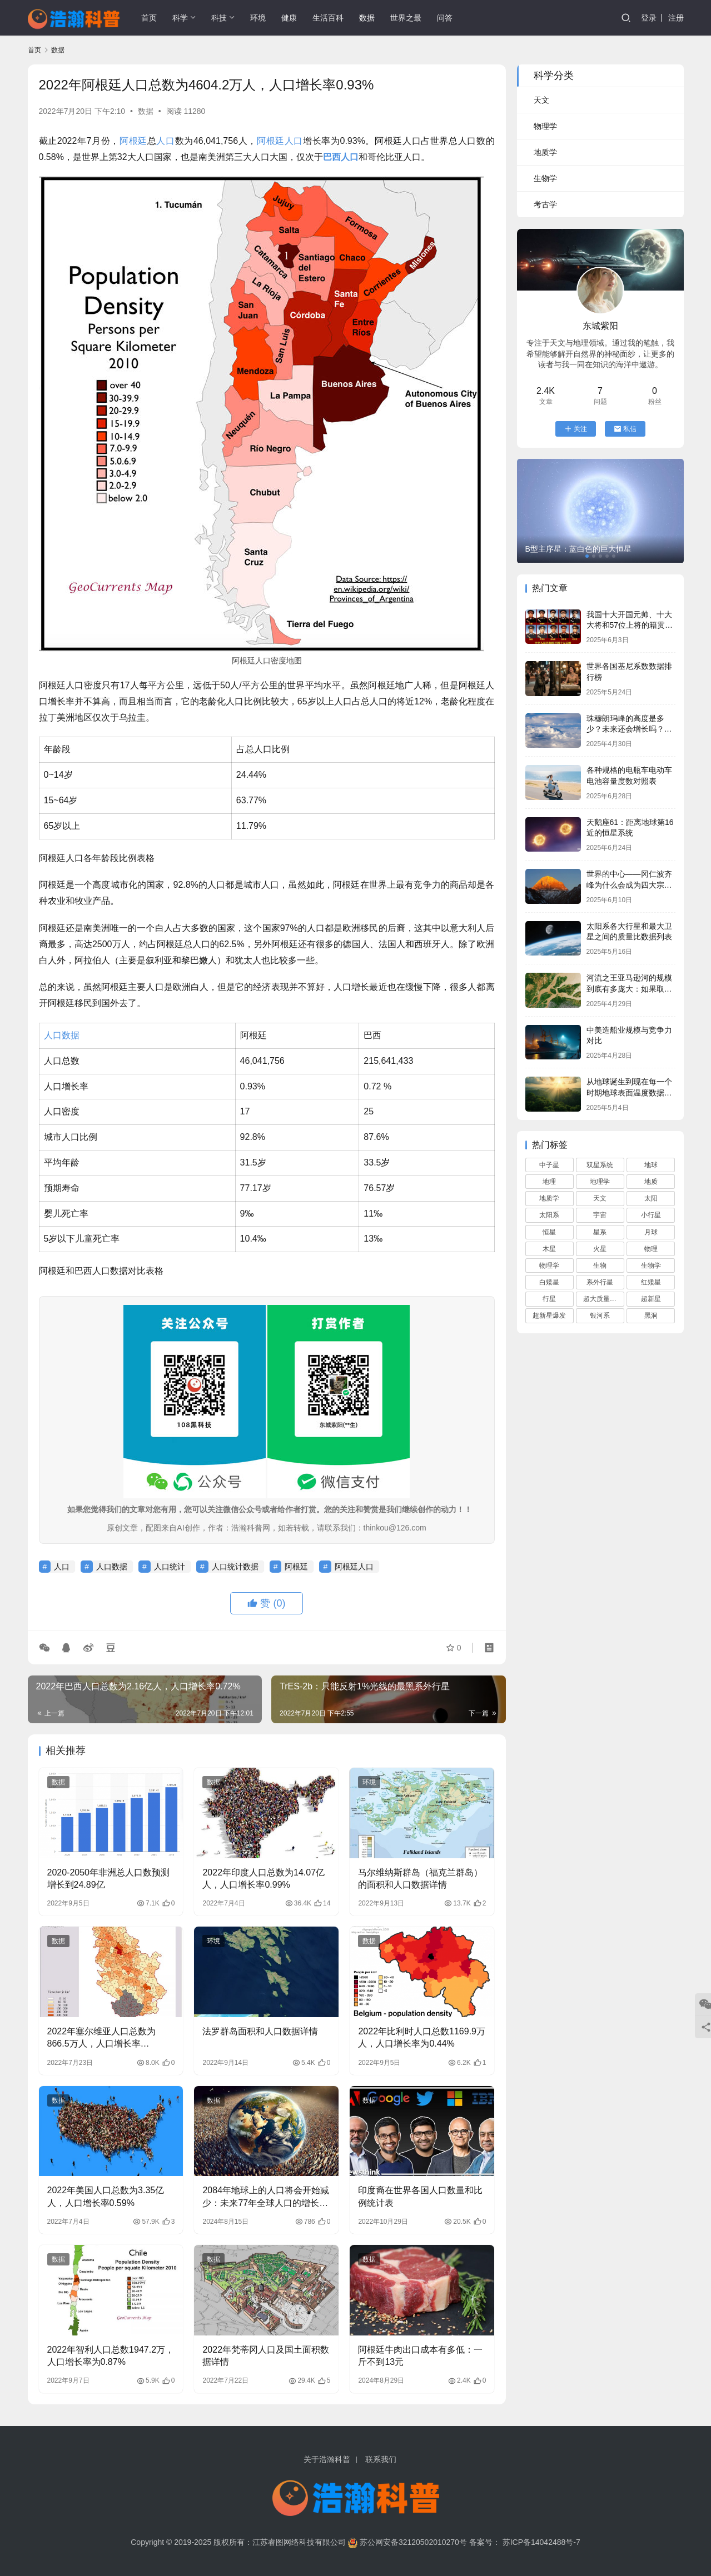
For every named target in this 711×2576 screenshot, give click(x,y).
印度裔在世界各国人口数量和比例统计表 (420, 2196)
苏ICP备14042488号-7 (541, 2542)
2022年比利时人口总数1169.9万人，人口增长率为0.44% (421, 2037)
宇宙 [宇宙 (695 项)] (599, 1215)
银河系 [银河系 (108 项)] (600, 1315)
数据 (367, 17)
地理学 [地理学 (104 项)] (600, 1182)
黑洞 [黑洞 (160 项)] (651, 1315)
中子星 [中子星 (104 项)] (549, 1165)
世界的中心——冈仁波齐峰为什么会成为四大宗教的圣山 (629, 884)
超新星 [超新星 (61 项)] (651, 1299)
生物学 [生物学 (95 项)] (651, 1265)
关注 (575, 429)
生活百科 (328, 17)
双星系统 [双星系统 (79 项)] (599, 1165)
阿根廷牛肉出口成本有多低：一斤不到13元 (420, 2356)
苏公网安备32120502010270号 (413, 2542)
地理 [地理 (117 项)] (549, 1182)
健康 (289, 17)
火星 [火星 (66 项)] (599, 1249)
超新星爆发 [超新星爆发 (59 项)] (549, 1315)
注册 (676, 17)
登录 (649, 17)
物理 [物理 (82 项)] (651, 1249)
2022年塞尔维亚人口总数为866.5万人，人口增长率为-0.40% (101, 2038)
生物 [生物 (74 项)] (599, 1265)
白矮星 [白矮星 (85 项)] (549, 1282)
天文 (541, 100)
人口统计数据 (235, 1566)
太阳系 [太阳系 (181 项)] (549, 1215)
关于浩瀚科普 (327, 2459)
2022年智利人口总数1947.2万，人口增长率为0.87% (111, 2356)
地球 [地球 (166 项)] (651, 1165)
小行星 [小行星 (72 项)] (651, 1215)
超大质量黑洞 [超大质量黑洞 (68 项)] (603, 1299)
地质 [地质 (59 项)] (651, 1182)
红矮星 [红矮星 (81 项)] (651, 1282)
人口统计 (169, 1566)
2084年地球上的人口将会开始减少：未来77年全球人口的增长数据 (265, 2197)
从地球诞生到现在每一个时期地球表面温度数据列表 (629, 1092)
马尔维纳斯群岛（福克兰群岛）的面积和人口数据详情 (420, 1878)
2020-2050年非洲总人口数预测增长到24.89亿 (108, 1878)
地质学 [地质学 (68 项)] (549, 1198)
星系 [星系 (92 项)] (599, 1232)
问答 (445, 17)
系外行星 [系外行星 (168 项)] (599, 1282)
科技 (219, 17)
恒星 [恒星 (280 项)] (549, 1232)
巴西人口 (341, 157)
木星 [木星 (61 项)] (549, 1249)
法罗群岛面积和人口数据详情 (260, 2031)
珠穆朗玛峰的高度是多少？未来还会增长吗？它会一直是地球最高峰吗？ (629, 729)
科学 (180, 17)
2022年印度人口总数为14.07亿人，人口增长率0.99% (263, 1878)
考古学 (545, 204)
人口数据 (61, 1035)
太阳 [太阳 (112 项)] (651, 1198)
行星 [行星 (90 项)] (549, 1299)
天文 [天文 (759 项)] (599, 1198)
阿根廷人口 (280, 141)
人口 (165, 141)
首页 (149, 17)
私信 (625, 429)
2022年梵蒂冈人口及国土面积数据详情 (265, 2356)
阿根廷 (133, 141)
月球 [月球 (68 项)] (651, 1232)
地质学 (545, 152)
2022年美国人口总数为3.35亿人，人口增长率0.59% (106, 2196)
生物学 (545, 178)
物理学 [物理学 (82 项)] (549, 1265)
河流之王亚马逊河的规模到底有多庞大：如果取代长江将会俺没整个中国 (629, 988)
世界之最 (405, 17)
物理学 (545, 126)
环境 (258, 17)
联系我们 (380, 2459)
